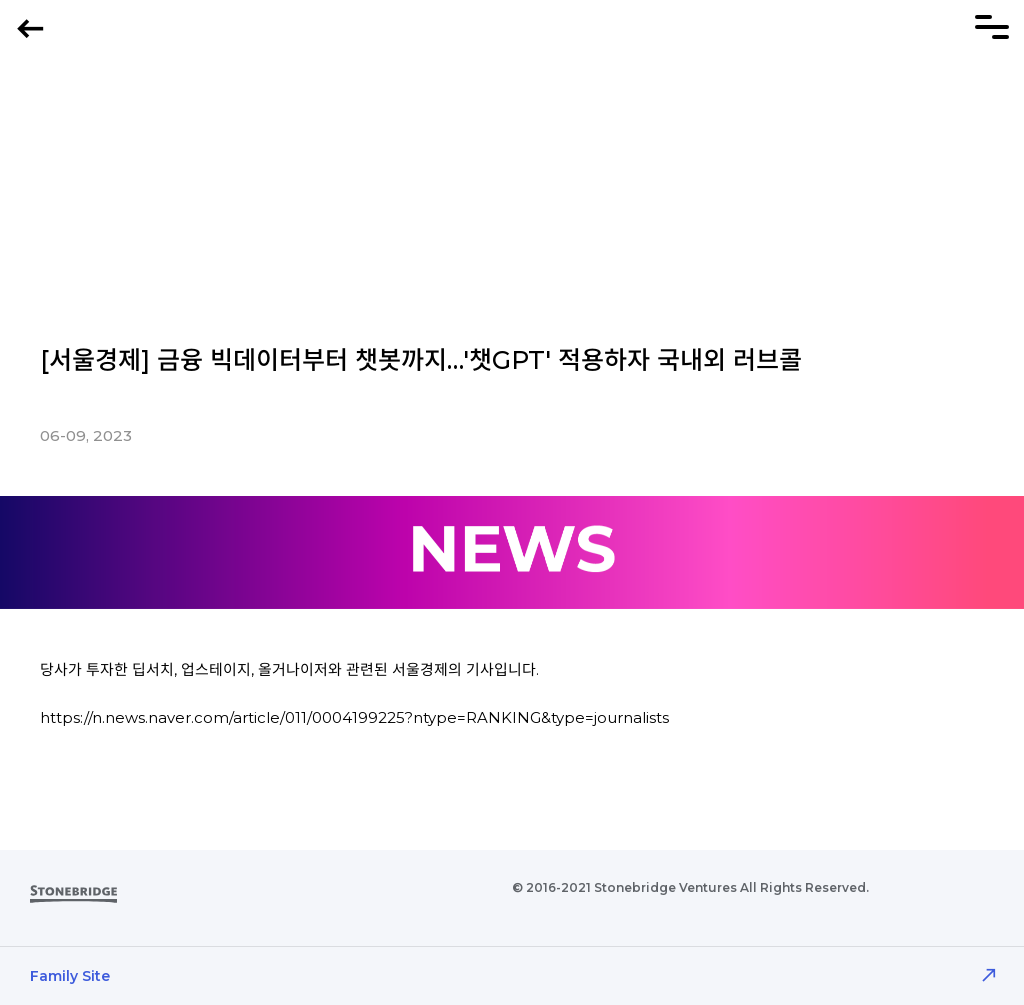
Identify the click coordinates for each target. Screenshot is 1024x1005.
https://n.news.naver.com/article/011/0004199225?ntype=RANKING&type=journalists (354, 717)
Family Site (70, 976)
